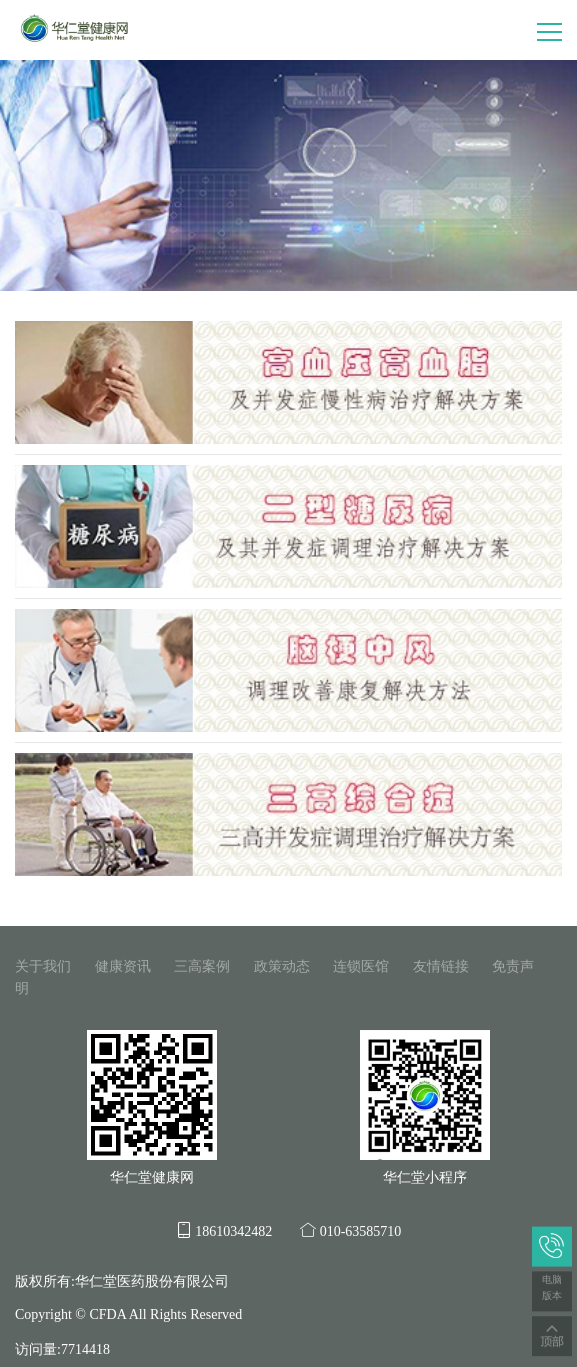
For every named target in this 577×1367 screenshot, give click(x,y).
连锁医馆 (361, 966)
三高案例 (202, 966)
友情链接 (441, 966)
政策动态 (282, 966)
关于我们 (43, 966)
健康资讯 (123, 966)
